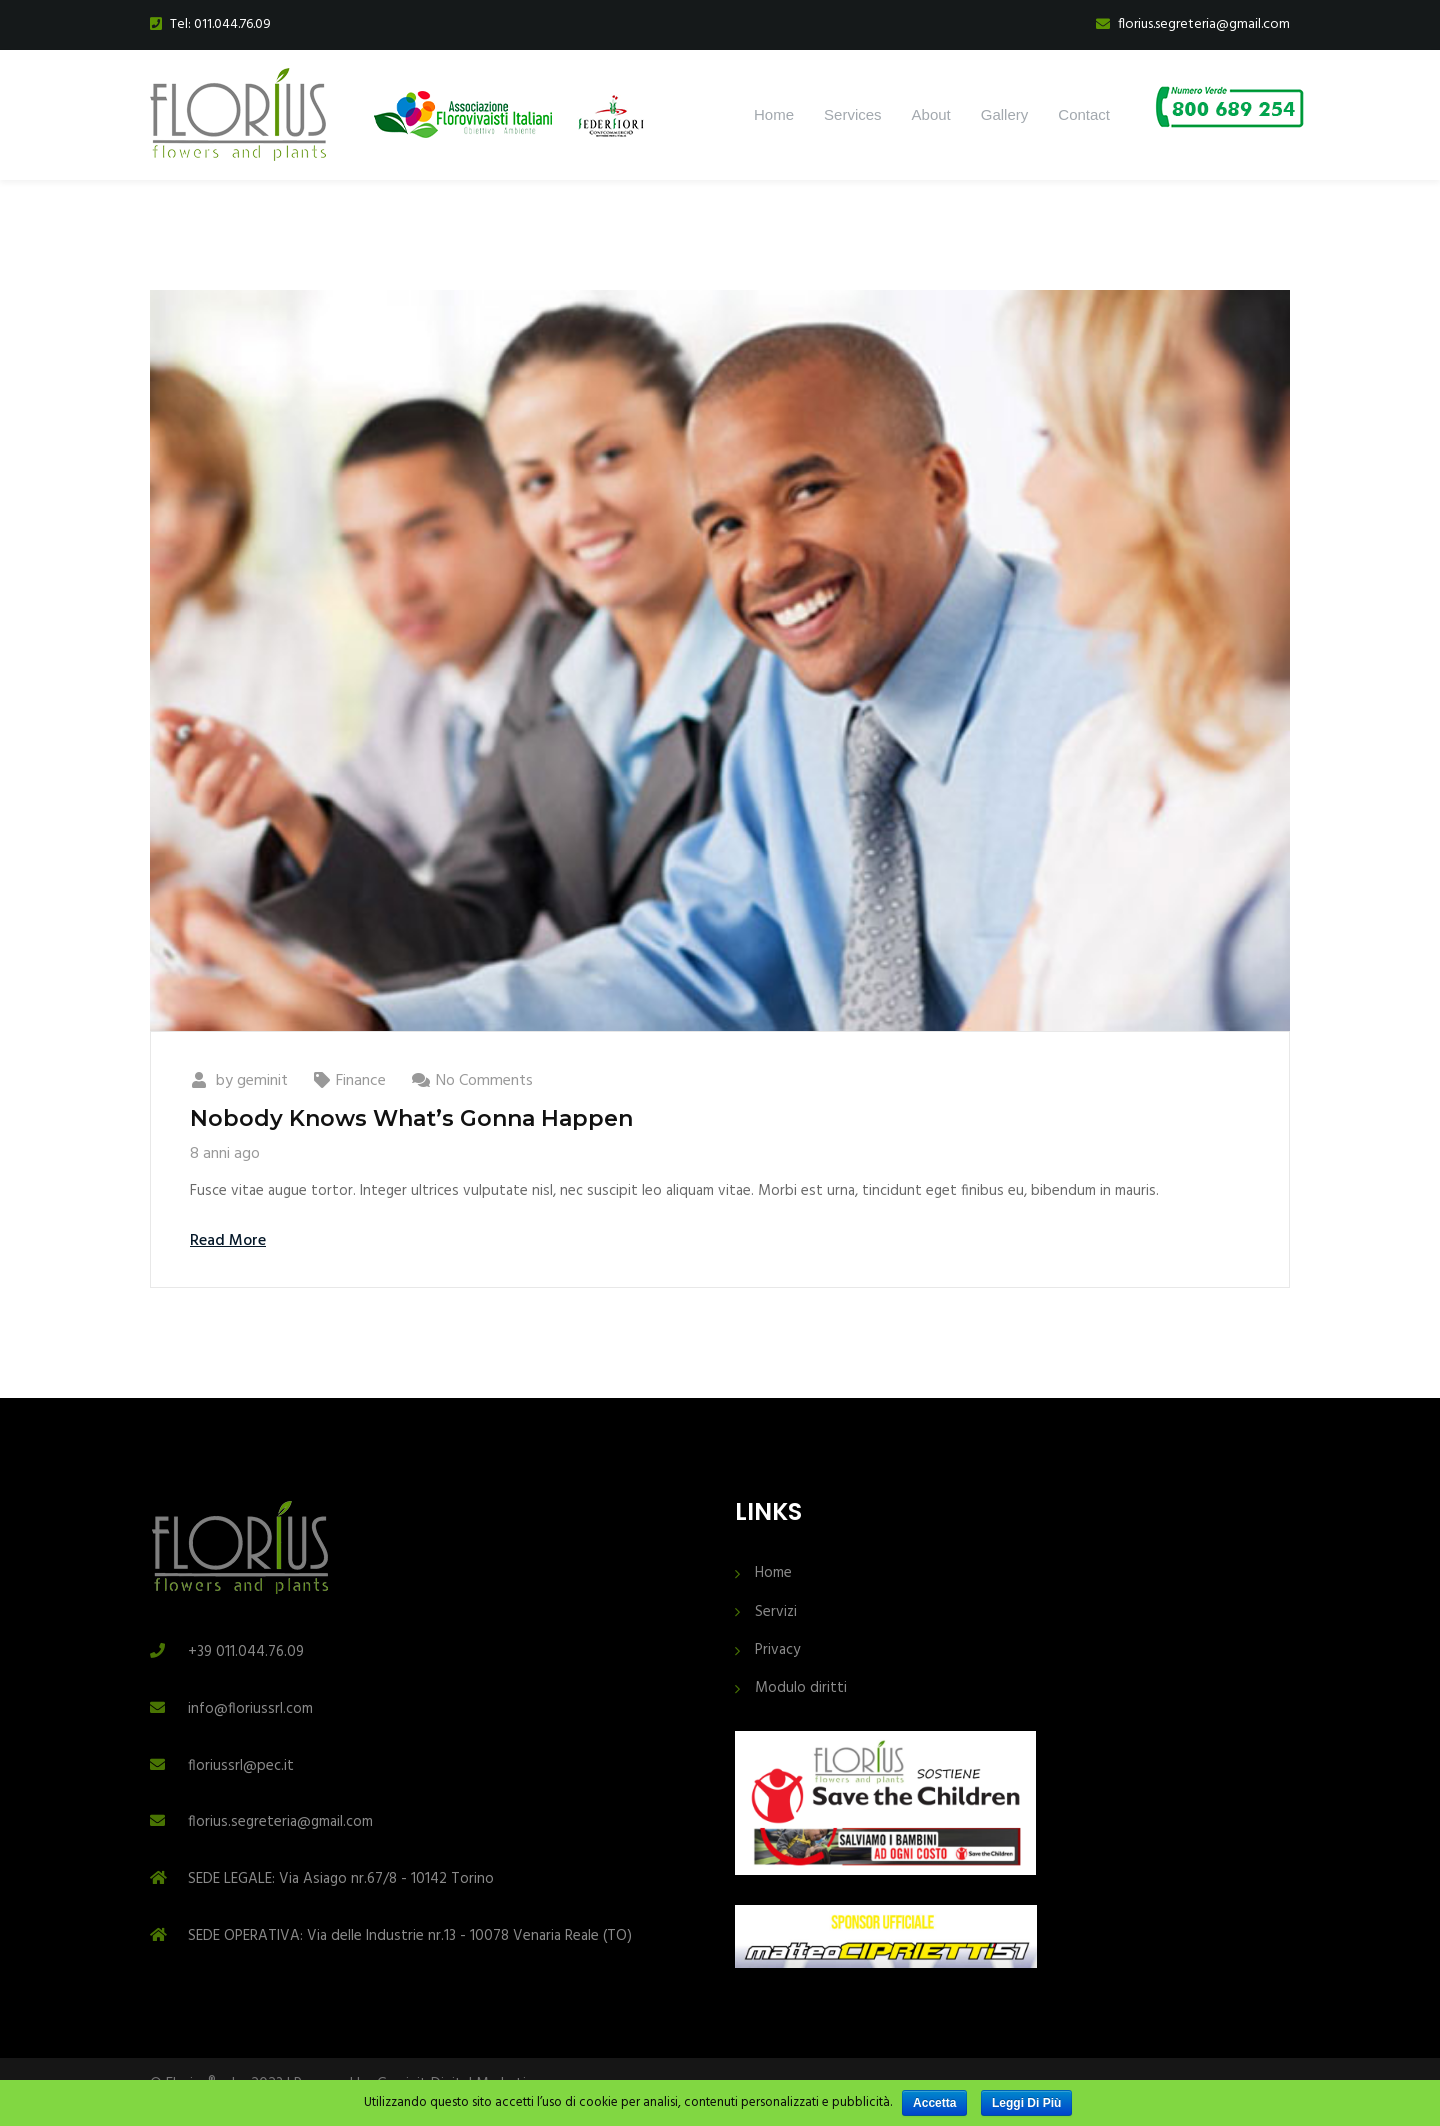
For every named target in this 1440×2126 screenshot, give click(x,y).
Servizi (776, 1612)
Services (853, 114)
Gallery (1005, 114)
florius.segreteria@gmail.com (280, 1822)
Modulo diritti (801, 1688)
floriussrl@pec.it (241, 1766)
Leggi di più (1026, 2103)
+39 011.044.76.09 (246, 1652)
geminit (262, 1081)
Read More (228, 1241)
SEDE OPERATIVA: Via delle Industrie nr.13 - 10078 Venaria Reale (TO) (410, 1936)
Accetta (934, 2103)
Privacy (777, 1650)
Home (774, 114)
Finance (361, 1081)
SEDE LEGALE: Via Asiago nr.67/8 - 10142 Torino (341, 1879)
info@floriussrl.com (250, 1709)
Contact (1084, 114)
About (931, 114)
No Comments (484, 1081)
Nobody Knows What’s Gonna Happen (411, 1118)
